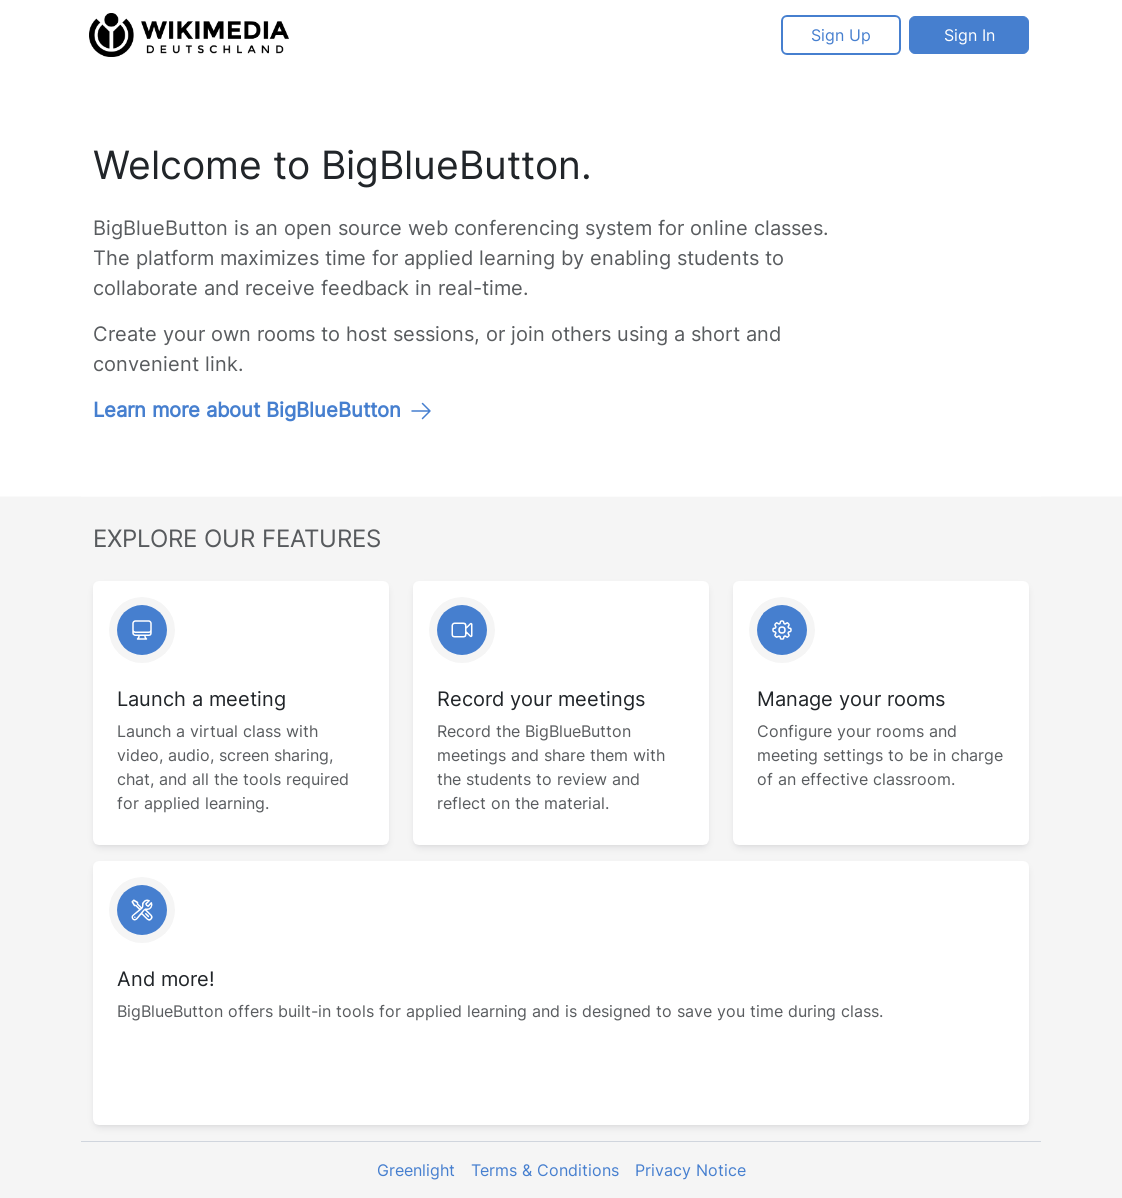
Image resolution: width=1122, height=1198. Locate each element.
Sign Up (841, 35)
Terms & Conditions (545, 1170)
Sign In (969, 35)
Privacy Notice (690, 1170)
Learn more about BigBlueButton (263, 410)
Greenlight (416, 1170)
